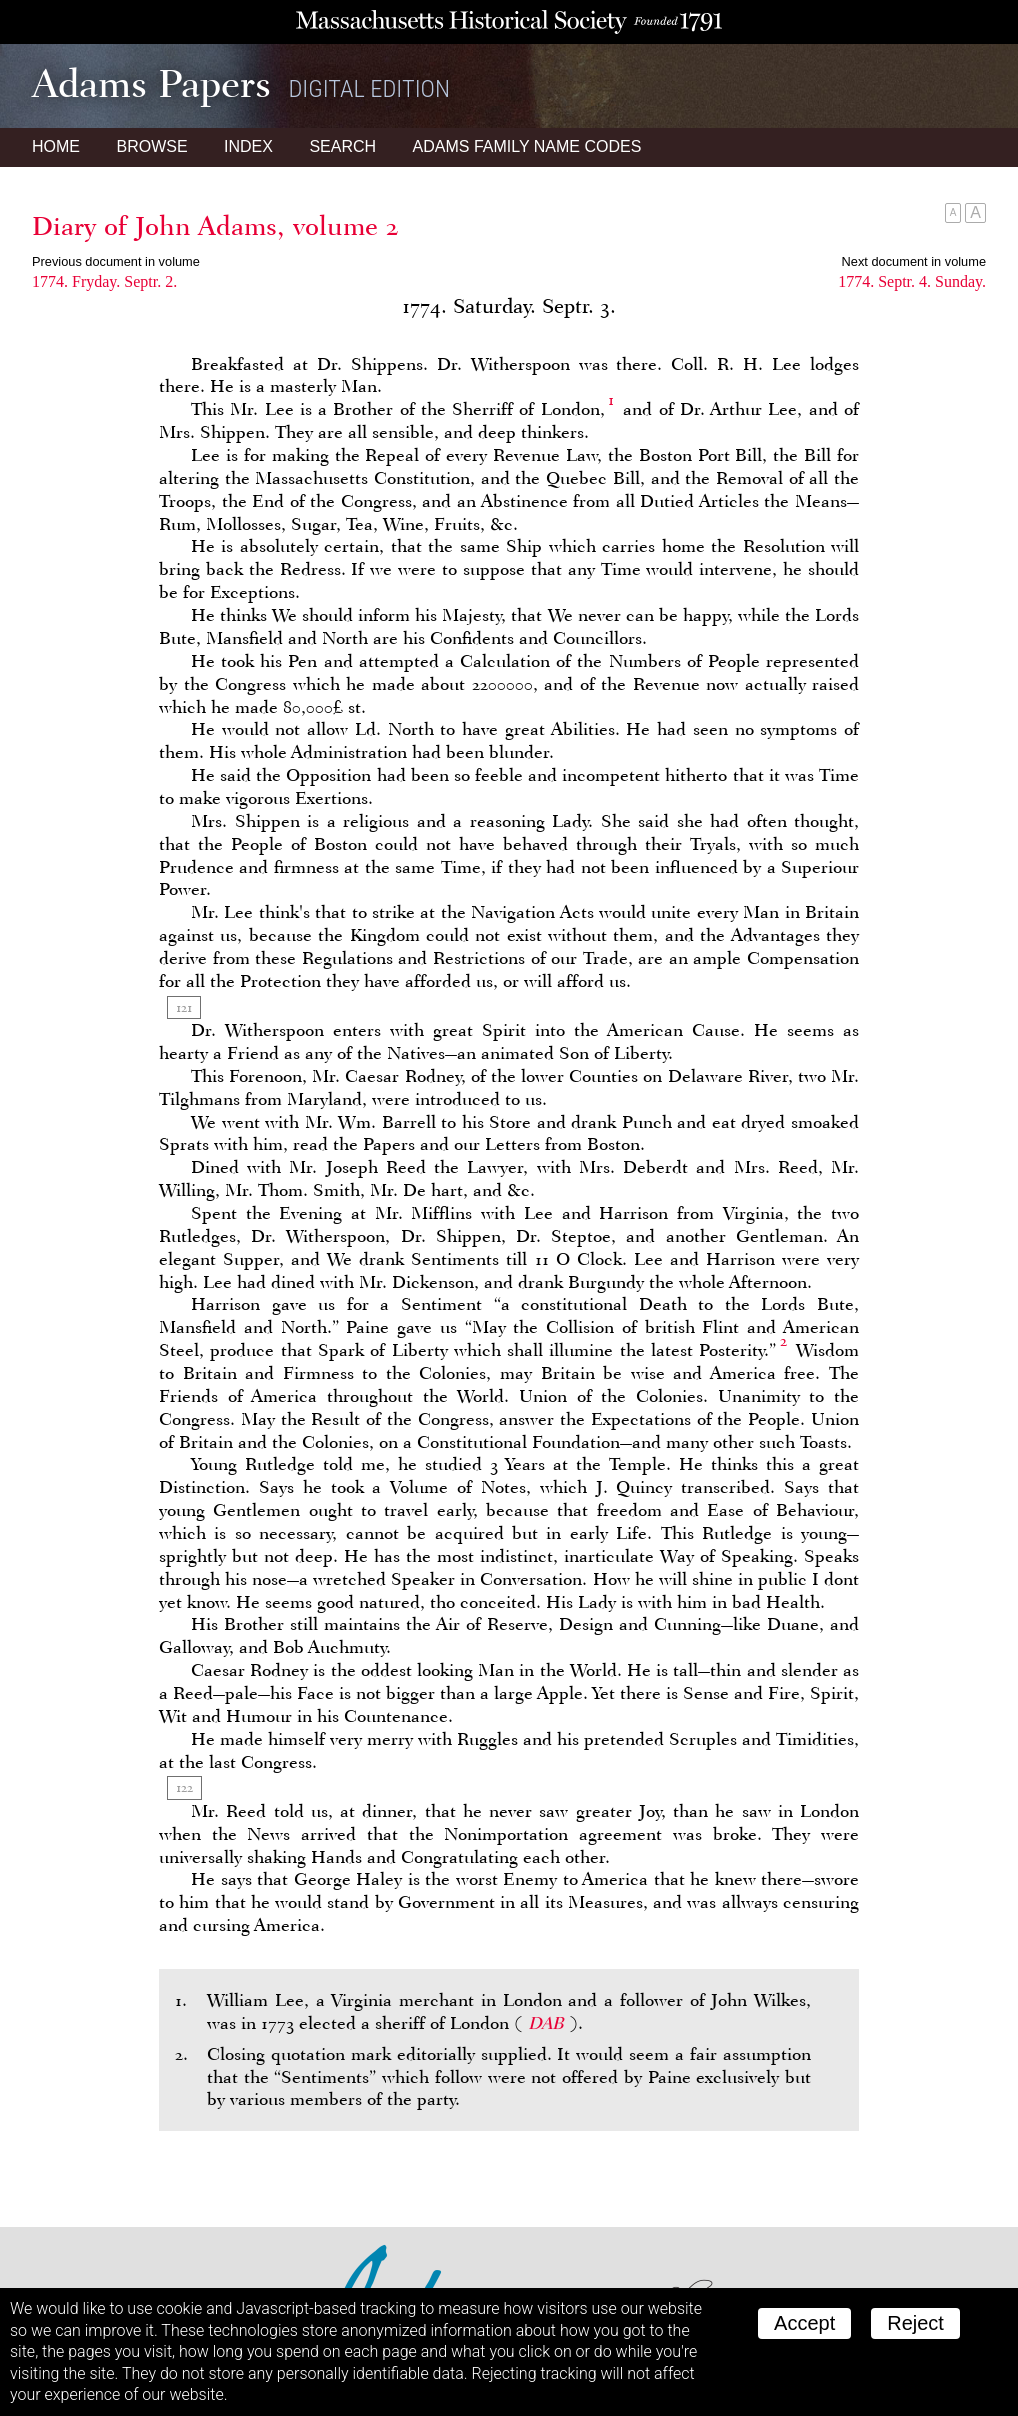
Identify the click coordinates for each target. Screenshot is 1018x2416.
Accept (804, 2323)
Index (248, 146)
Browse (151, 146)
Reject (915, 2323)
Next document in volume (914, 261)
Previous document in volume (116, 261)
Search (342, 146)
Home (56, 146)
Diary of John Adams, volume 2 (215, 226)
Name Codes (527, 146)
